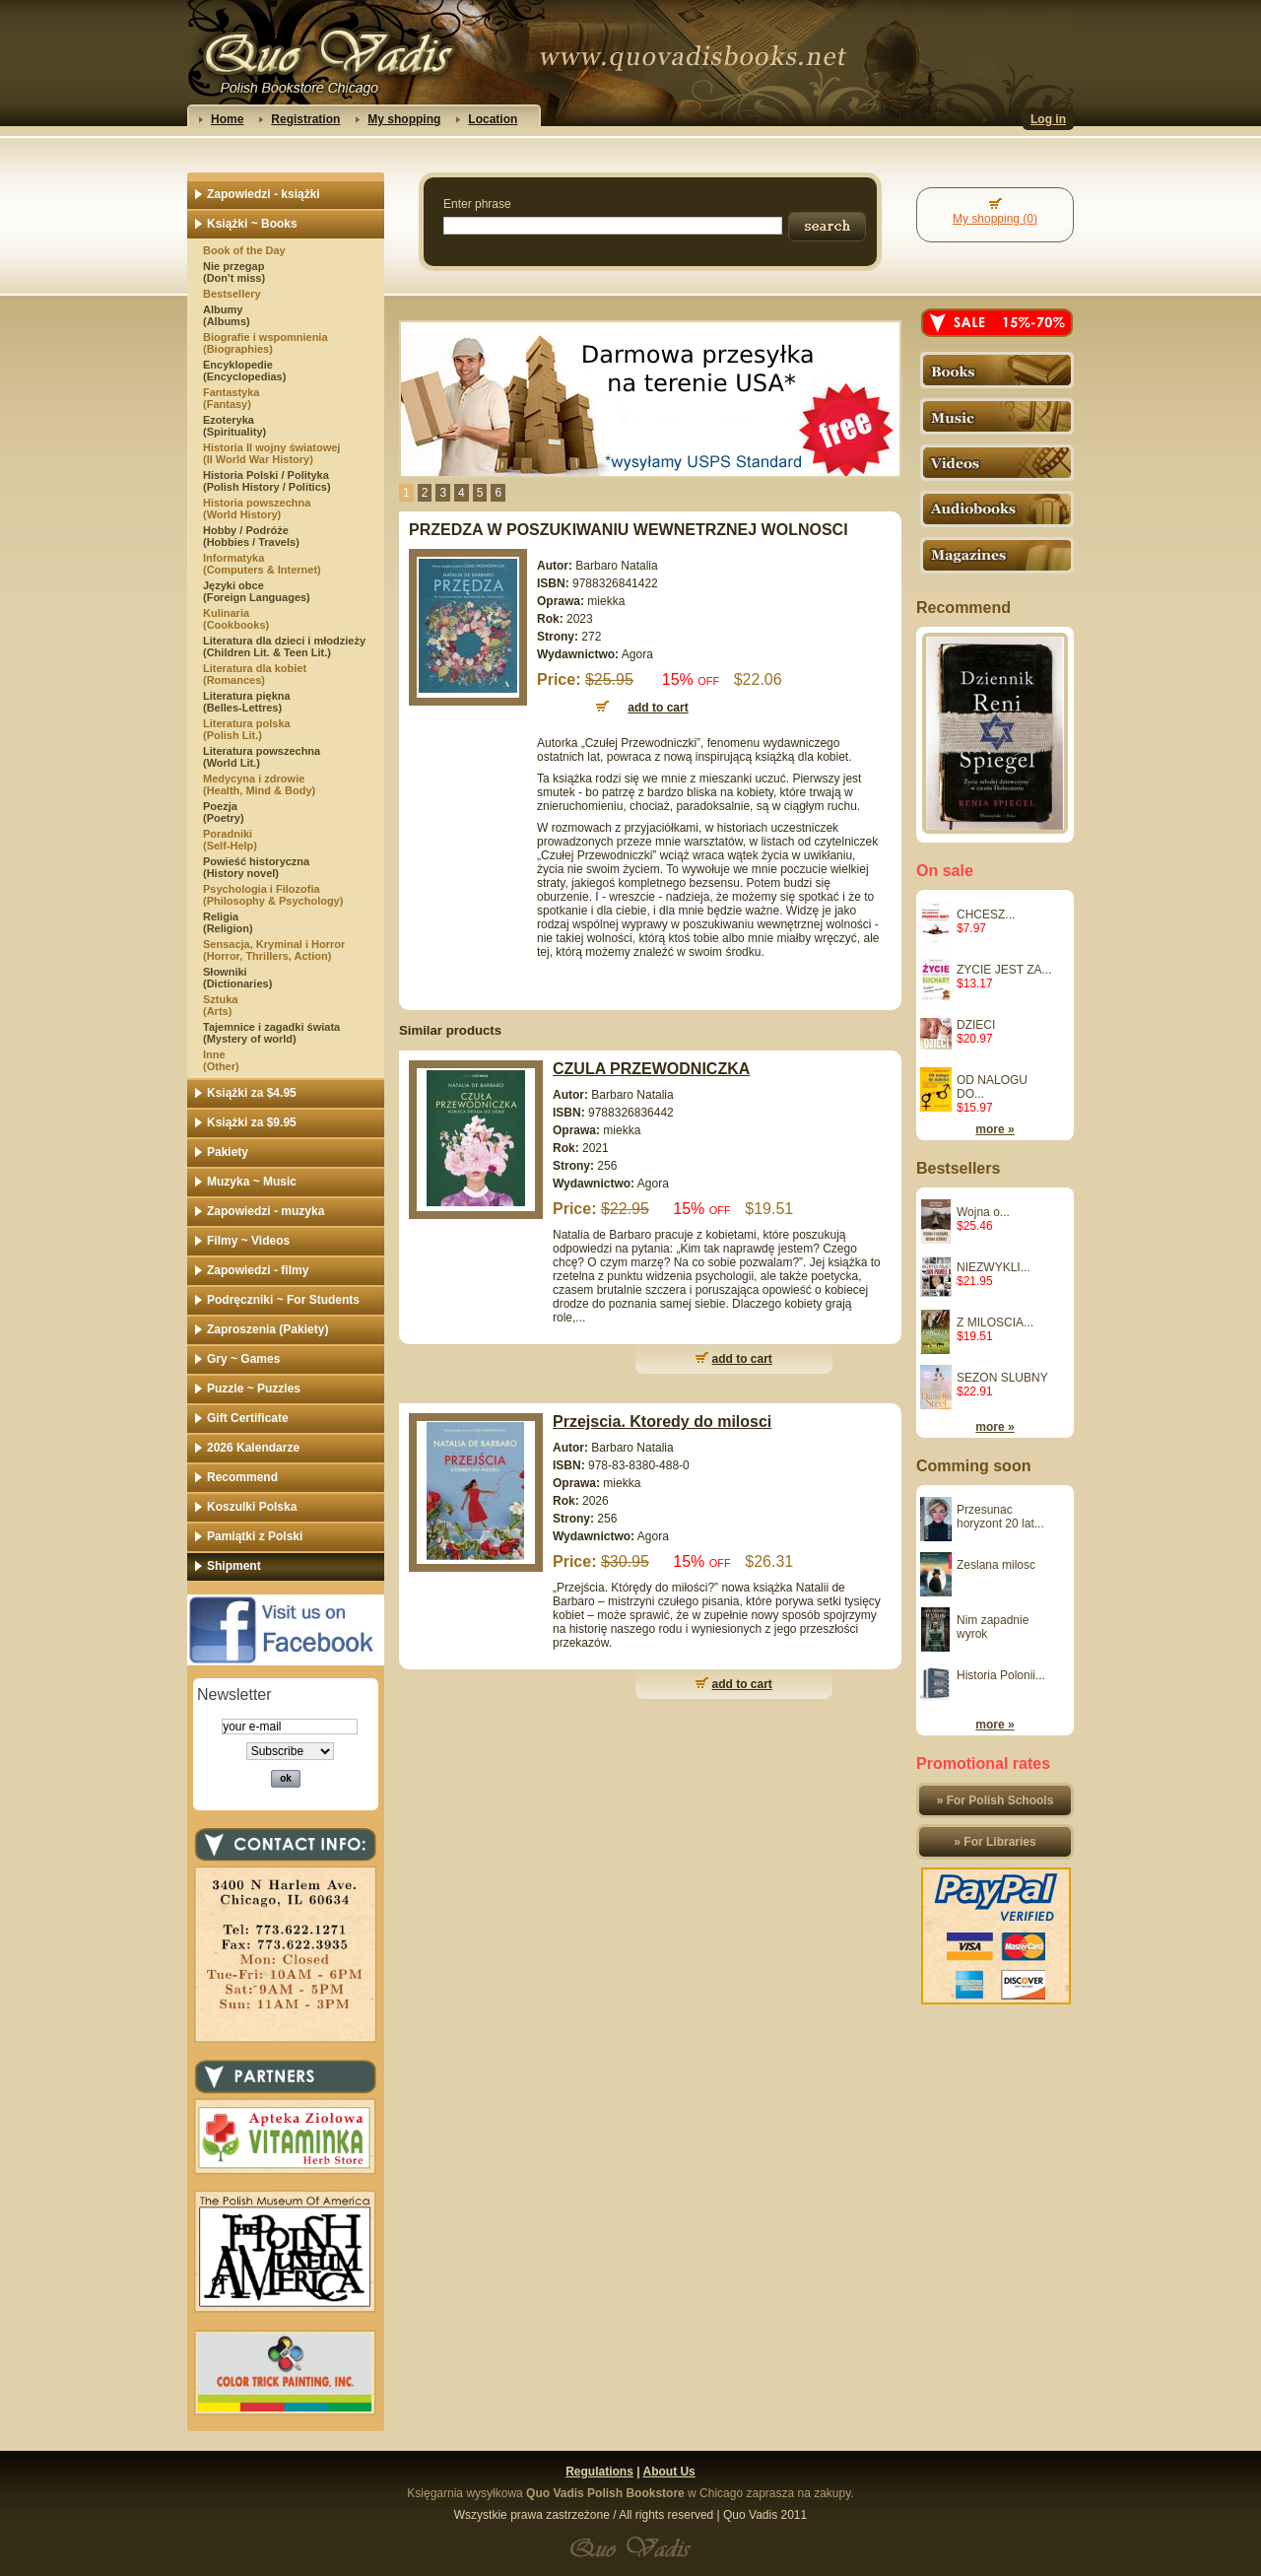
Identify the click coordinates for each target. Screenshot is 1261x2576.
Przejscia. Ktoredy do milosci (662, 1421)
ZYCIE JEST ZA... (1004, 970)
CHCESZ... (986, 914)
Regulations (599, 2471)
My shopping (403, 119)
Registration (305, 119)
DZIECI (976, 1025)
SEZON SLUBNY (1002, 1378)
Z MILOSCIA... (995, 1322)
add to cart (742, 1359)
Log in (1048, 119)
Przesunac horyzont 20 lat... (1000, 1516)
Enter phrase (477, 204)
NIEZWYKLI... (993, 1267)
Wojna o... (983, 1212)
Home (227, 119)
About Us (668, 2471)
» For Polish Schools (995, 1800)
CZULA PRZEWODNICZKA (651, 1068)
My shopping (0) (995, 219)
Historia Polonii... (1001, 1675)
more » (994, 1129)
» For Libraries (994, 1842)
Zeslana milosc (996, 1565)
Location (492, 119)
